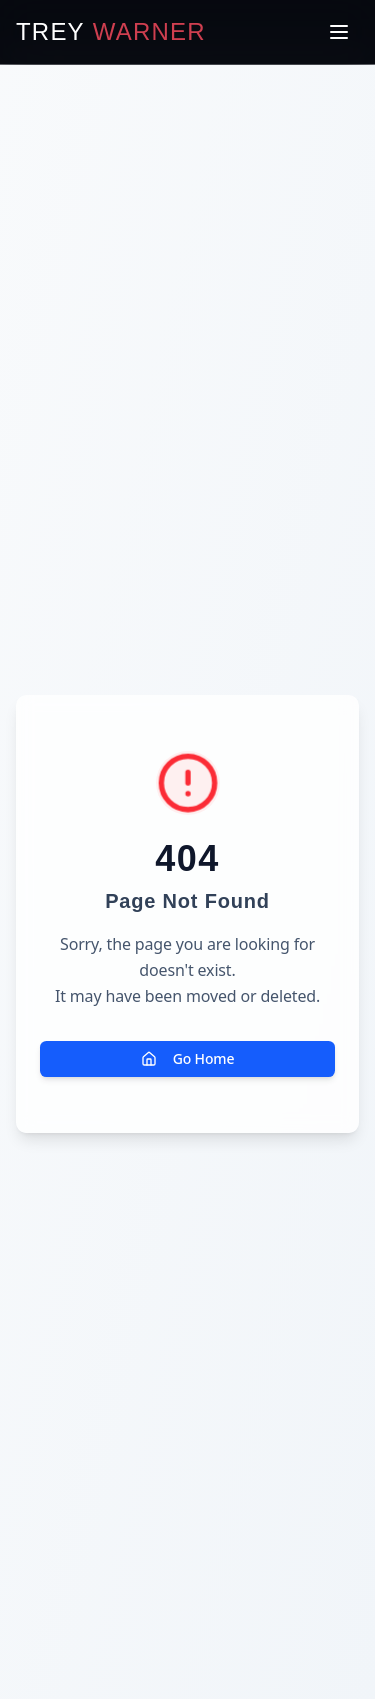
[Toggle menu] (339, 32)
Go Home (188, 1058)
